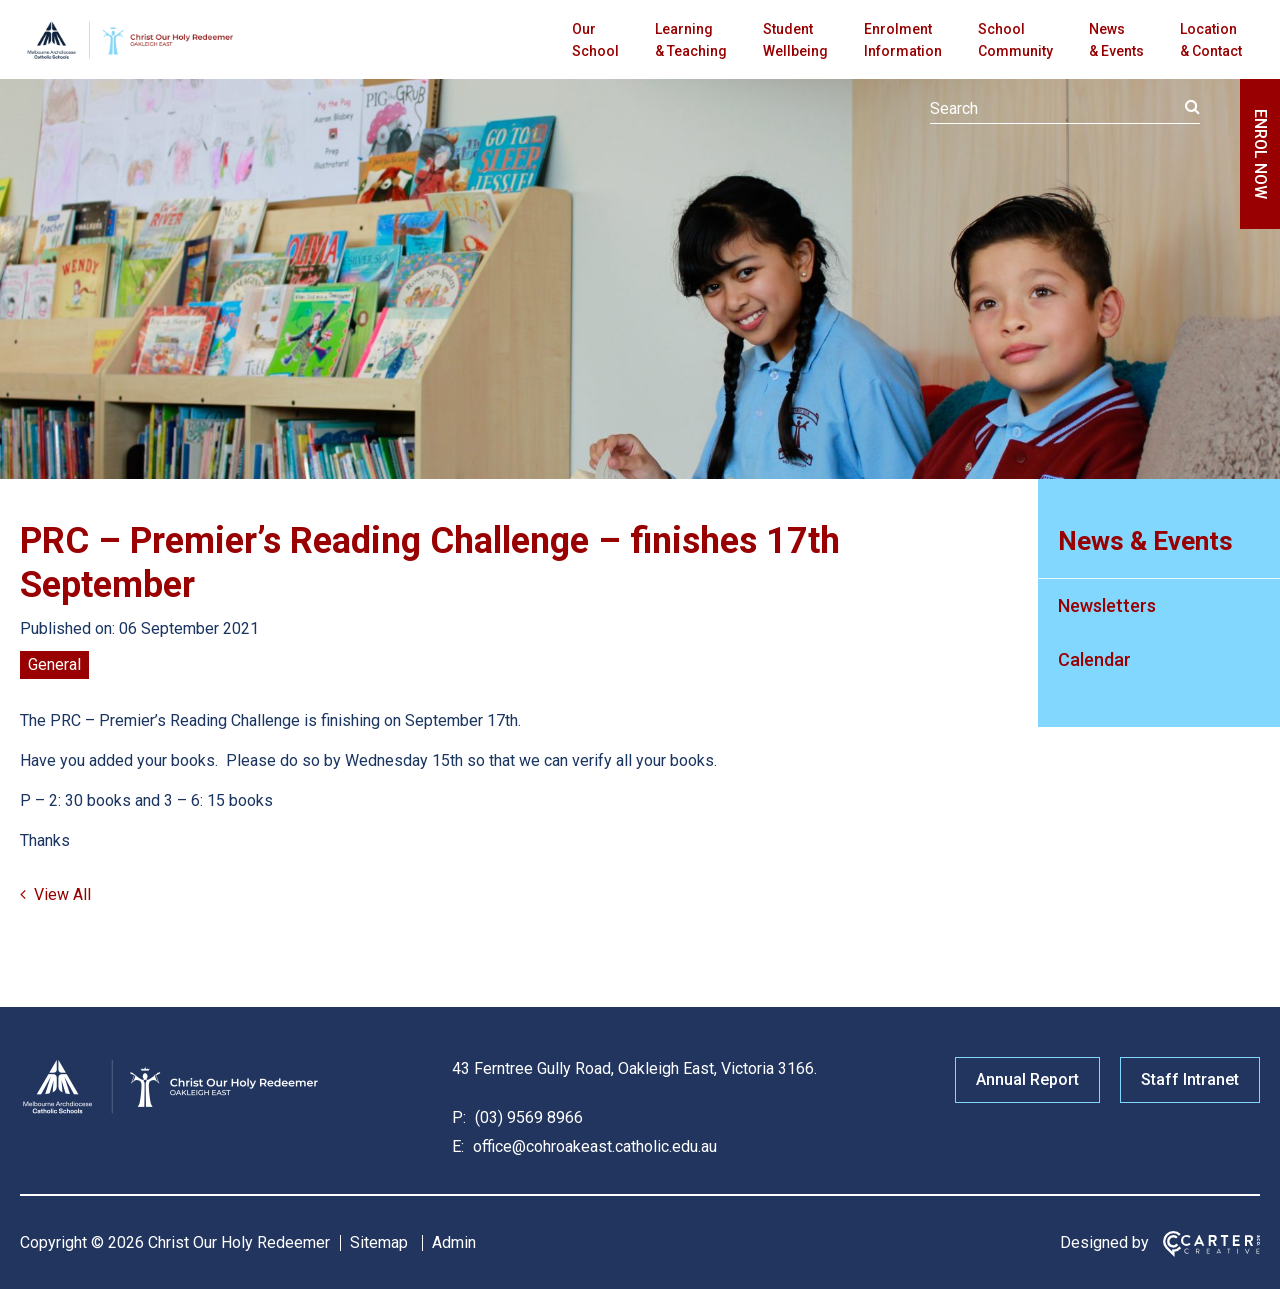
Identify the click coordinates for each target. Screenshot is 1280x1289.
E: (458, 1146)
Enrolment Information (903, 40)
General (54, 664)
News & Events (1116, 40)
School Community (1015, 40)
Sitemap (379, 1242)
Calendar (1094, 659)
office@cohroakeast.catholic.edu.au (593, 1146)
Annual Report (1027, 1079)
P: (459, 1117)
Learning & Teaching (691, 40)
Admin (454, 1242)
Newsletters (1107, 605)
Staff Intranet (1190, 1079)
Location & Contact (1211, 40)
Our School (595, 40)
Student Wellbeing (795, 40)
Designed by (1104, 1242)
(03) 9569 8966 (527, 1117)
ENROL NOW (1260, 154)
